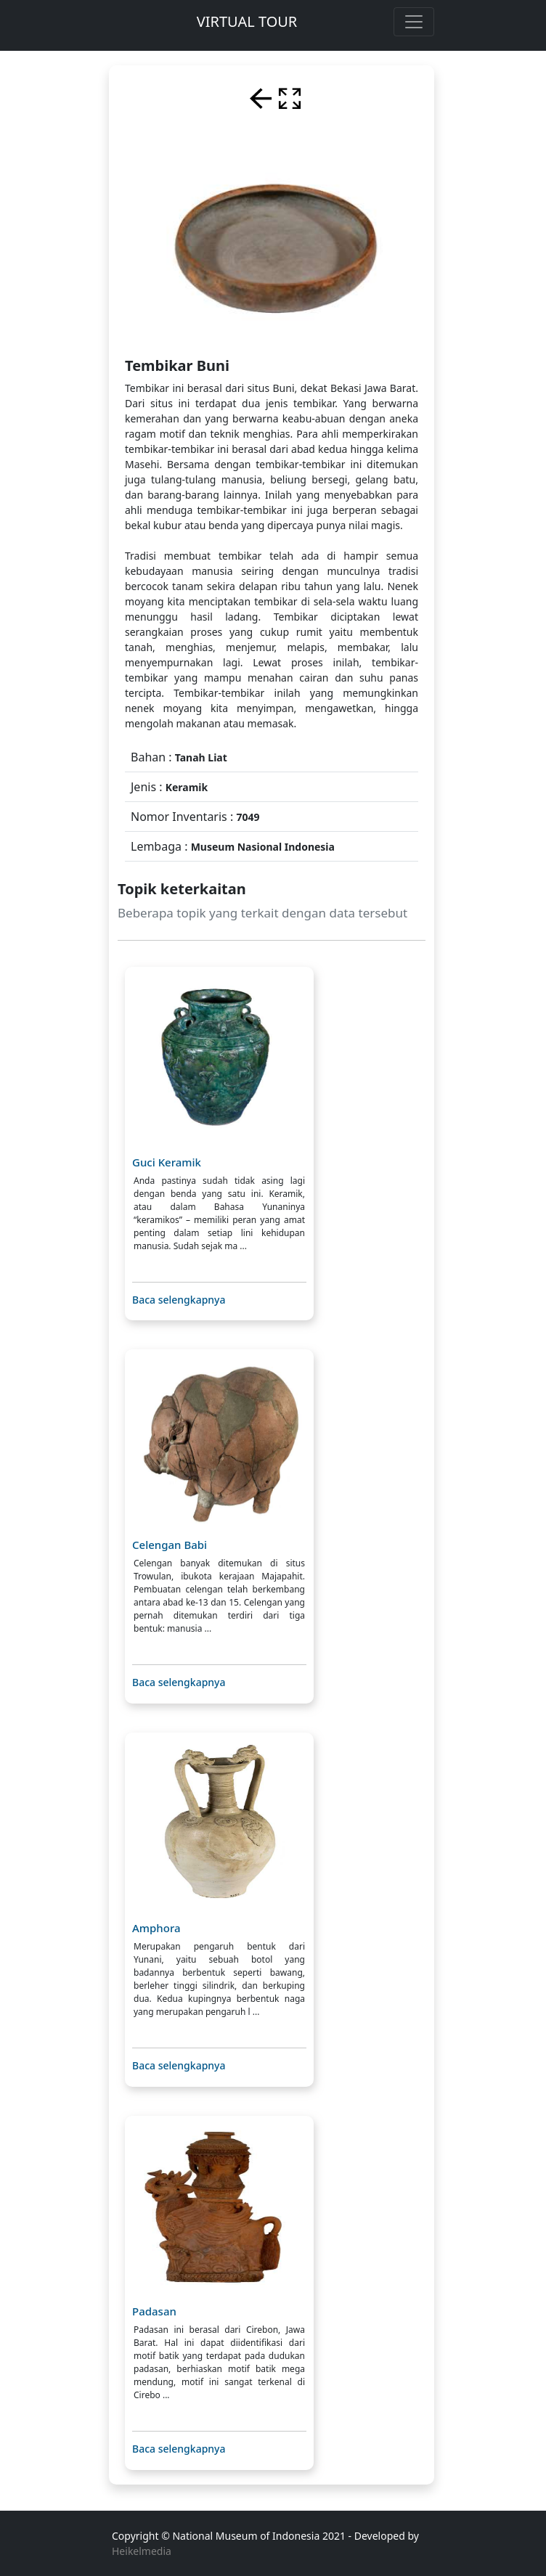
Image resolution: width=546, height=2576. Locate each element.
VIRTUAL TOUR (247, 21)
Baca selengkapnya (179, 1300)
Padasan (154, 2311)
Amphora (156, 1928)
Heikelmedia (141, 2551)
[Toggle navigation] (414, 21)
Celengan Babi (169, 1544)
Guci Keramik (166, 1162)
